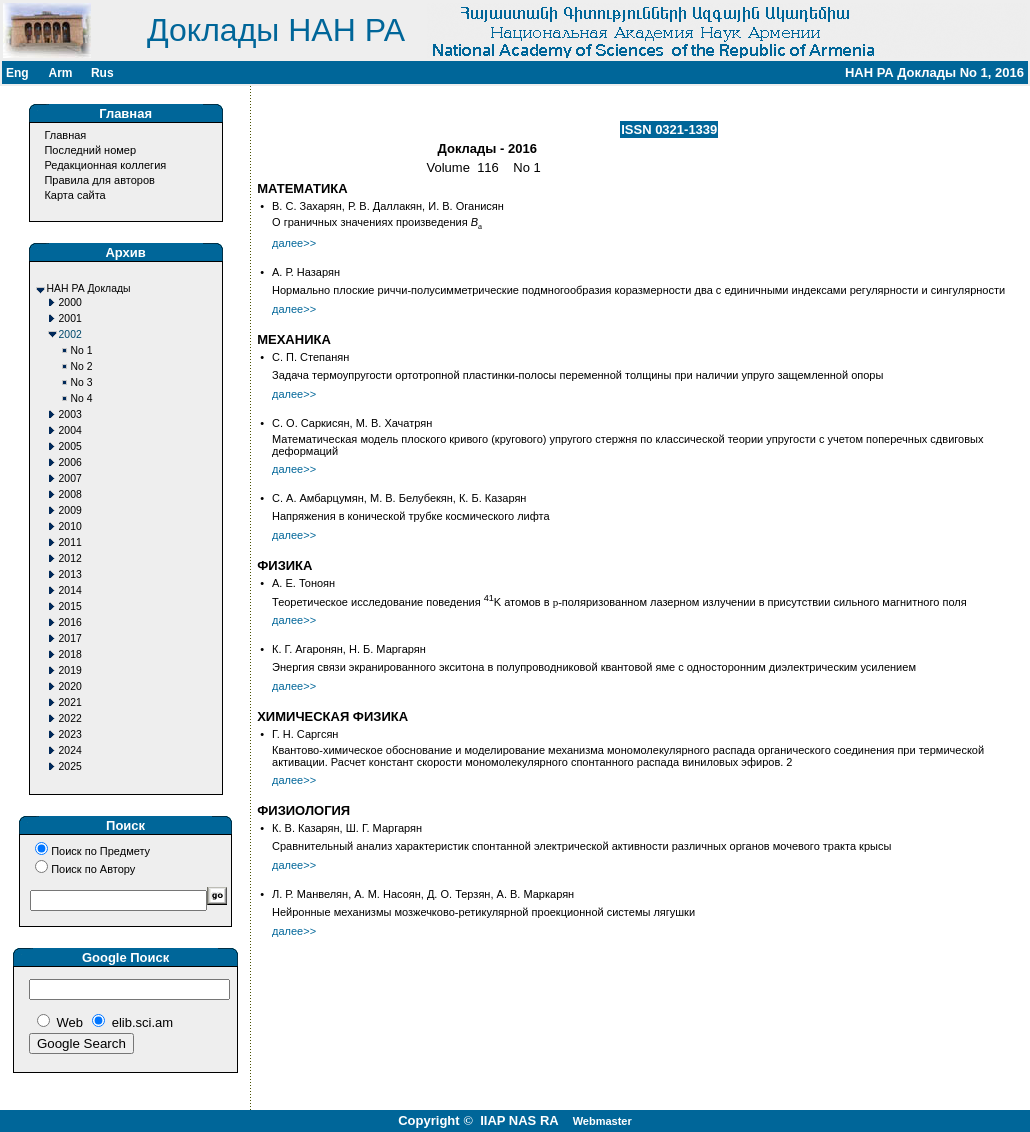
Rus (102, 73)
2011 (70, 542)
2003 (70, 414)
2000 (70, 302)
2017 (70, 638)
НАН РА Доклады (89, 288)
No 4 (82, 398)
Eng (17, 73)
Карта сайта (74, 195)
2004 (70, 430)
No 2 (82, 366)
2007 (70, 478)
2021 (70, 702)
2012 (70, 558)
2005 (70, 446)
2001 (70, 318)
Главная (65, 135)
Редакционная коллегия (105, 165)
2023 (70, 734)
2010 (70, 526)
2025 (70, 766)
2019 (70, 670)
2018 (70, 654)
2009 (70, 510)
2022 (70, 718)
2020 (70, 686)
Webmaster (602, 1121)
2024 (70, 750)
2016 (70, 622)
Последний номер (90, 150)
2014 (70, 590)
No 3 (82, 382)
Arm (60, 73)
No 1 (82, 350)
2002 (70, 334)
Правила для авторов (99, 180)
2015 (70, 606)
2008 (70, 494)
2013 (70, 574)
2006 (70, 462)
